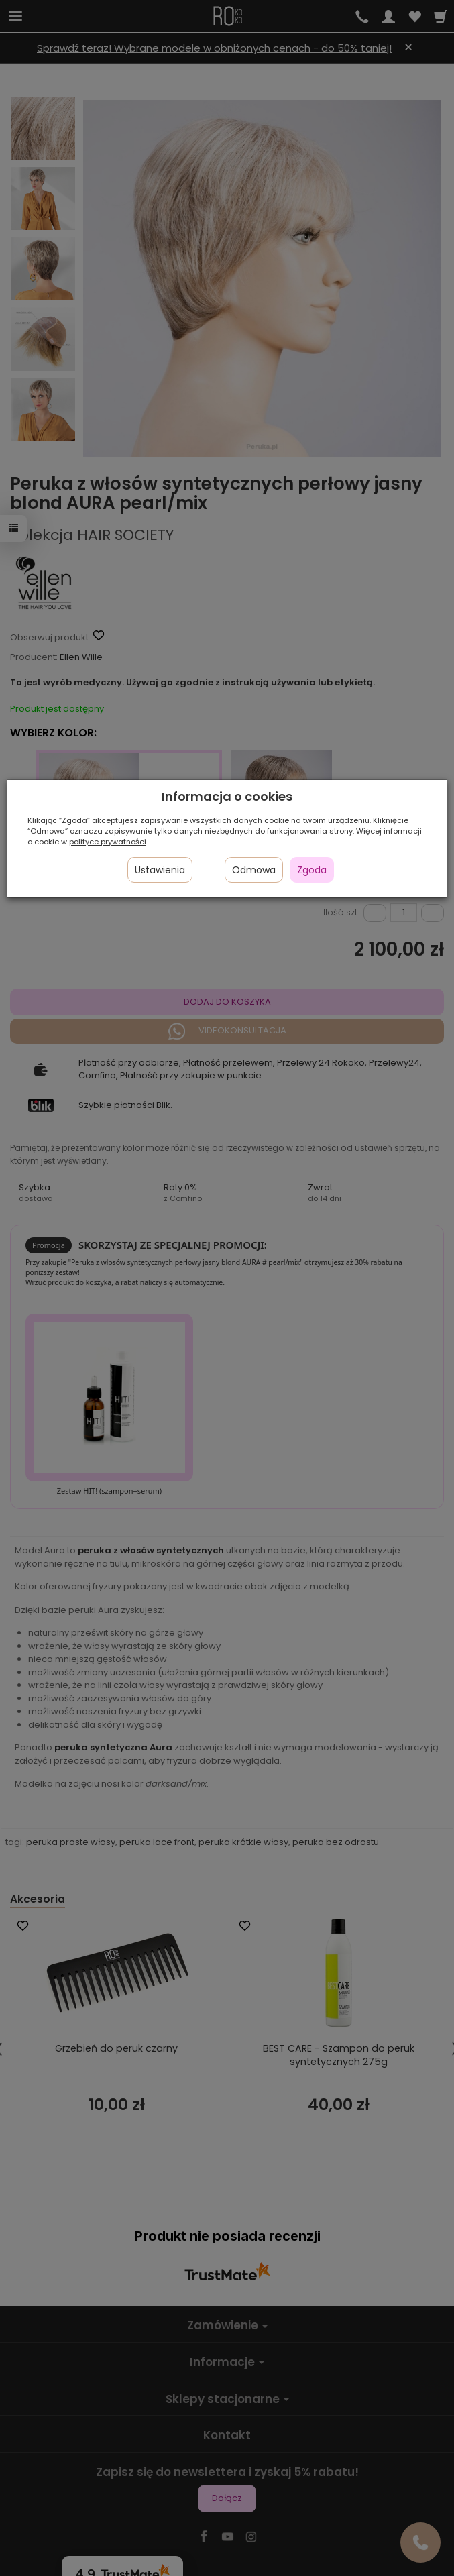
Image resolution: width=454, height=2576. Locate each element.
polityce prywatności (107, 841)
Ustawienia (160, 870)
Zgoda (312, 870)
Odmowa (254, 870)
